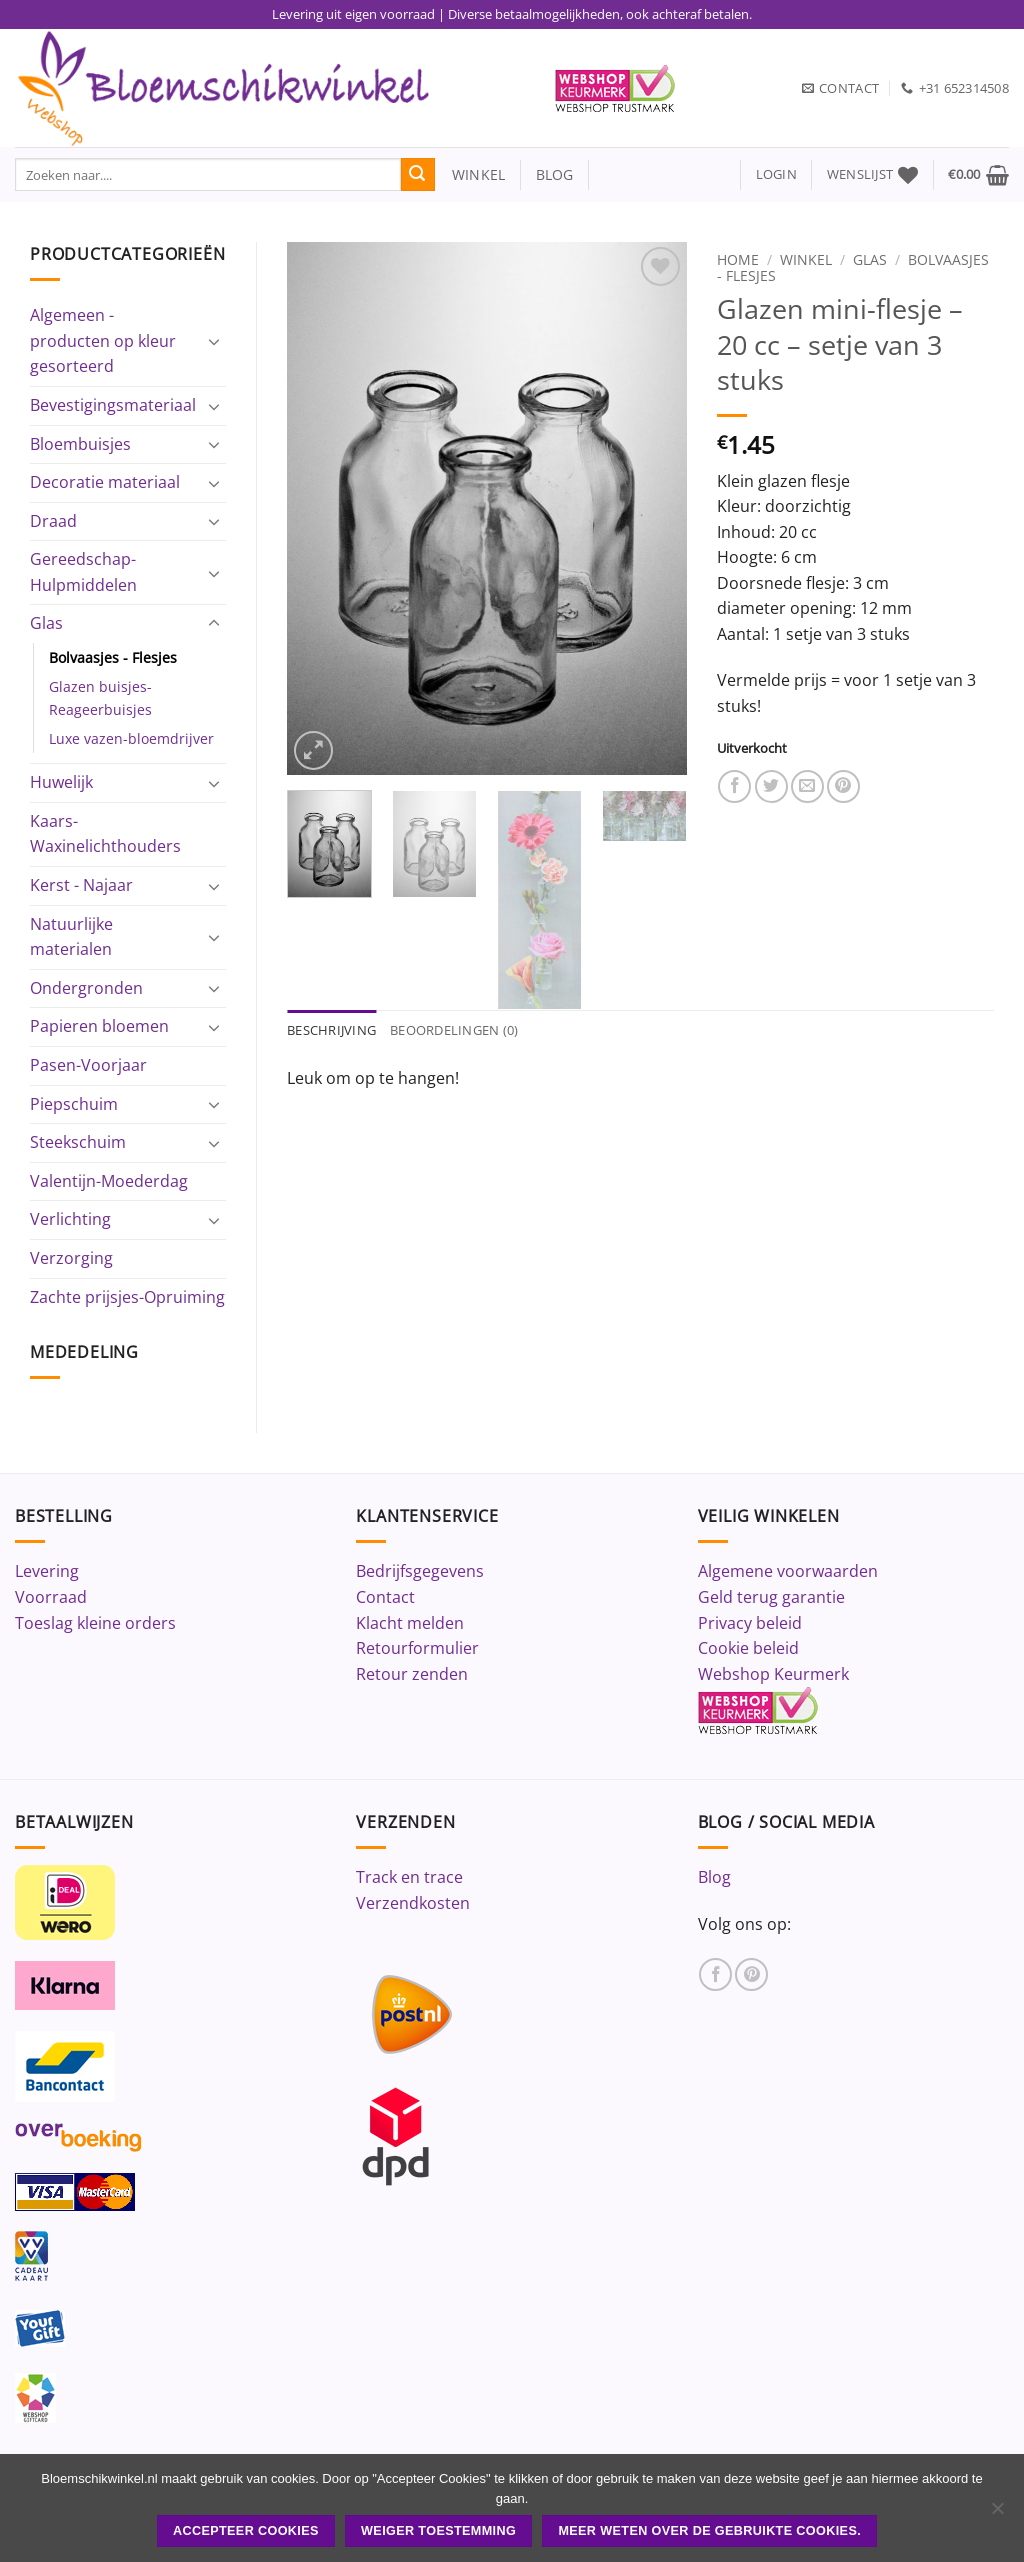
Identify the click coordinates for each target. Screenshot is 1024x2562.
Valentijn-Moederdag (109, 1181)
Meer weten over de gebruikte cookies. (709, 2531)
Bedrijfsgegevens (420, 1571)
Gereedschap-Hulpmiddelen (83, 572)
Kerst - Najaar (81, 885)
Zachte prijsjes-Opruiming (127, 1297)
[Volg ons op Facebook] (715, 1974)
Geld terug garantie (771, 1597)
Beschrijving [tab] (331, 1030)
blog (555, 174)
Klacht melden (410, 1623)
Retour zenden (412, 1674)
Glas (46, 623)
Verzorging (71, 1258)
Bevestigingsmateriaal (113, 405)
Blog (714, 1877)
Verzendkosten (413, 1903)
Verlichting (70, 1219)
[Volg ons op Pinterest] (751, 1974)
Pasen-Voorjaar (88, 1065)
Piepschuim (74, 1104)
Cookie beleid (748, 1648)
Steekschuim (78, 1142)
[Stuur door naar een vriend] (807, 786)
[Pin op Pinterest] (843, 786)
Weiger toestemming (438, 2531)
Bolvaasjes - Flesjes (113, 657)
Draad (53, 521)
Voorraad (51, 1597)
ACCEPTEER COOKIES (246, 2531)
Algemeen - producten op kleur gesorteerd (103, 340)
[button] (776, 174)
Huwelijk (61, 782)
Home (738, 259)
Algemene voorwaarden (788, 1571)
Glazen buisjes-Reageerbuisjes (100, 698)
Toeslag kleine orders (95, 1623)
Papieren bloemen (99, 1026)
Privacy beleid (750, 1623)
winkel (470, 174)
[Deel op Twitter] (771, 786)
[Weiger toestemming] (997, 2514)
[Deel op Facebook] (734, 786)
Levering (47, 1571)
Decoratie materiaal (105, 482)
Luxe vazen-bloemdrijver (131, 738)
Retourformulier (417, 1648)
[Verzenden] (418, 175)
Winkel (806, 259)
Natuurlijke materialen (71, 937)
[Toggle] (214, 341)
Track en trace (409, 1877)
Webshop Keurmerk (773, 1674)
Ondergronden (86, 988)
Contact (385, 1597)
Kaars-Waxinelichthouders (105, 834)
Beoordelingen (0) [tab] (454, 1030)
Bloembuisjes (80, 444)
